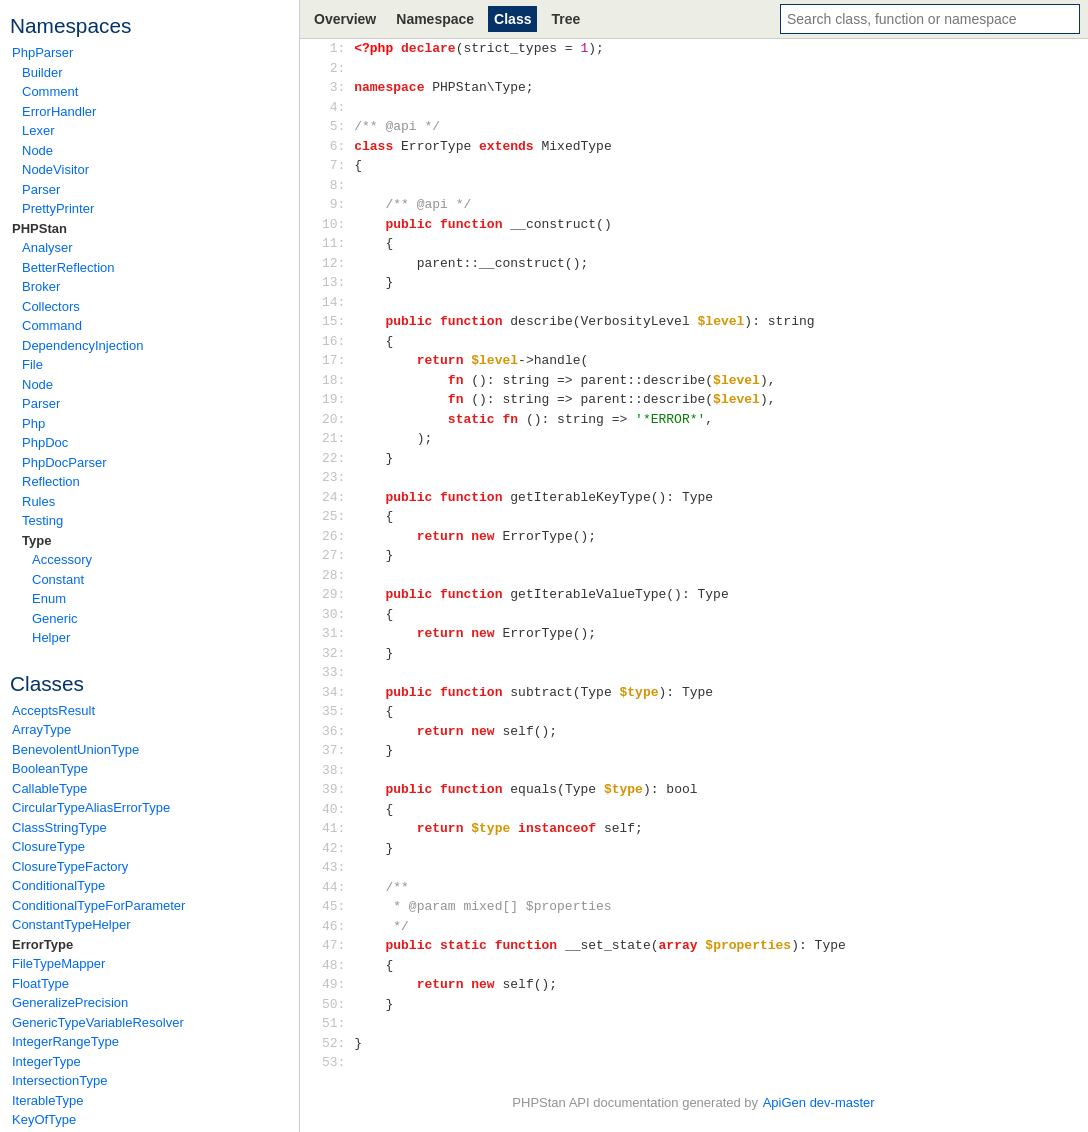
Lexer (38, 130)
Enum (49, 598)
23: (337, 477)
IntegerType (46, 1061)
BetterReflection (68, 267)
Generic (55, 618)
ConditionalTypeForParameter (98, 905)
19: (337, 399)
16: (337, 341)
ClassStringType (59, 827)
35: (337, 711)
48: (337, 965)
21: (337, 438)
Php (33, 423)
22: (337, 458)
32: (337, 653)
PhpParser (42, 52)
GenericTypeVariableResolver (98, 1022)
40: (337, 809)
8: (337, 185)
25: (337, 516)
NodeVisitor (55, 169)
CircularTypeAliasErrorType (91, 807)
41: (337, 828)
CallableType (49, 788)
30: (337, 614)
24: (337, 497)
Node (37, 150)
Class (512, 19)
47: (337, 945)
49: (337, 984)
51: (337, 1023)
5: (337, 126)
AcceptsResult (53, 710)
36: (337, 731)
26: (337, 536)
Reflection (51, 481)
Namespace (435, 19)
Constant (58, 579)
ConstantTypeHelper (71, 924)
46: (337, 926)
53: (337, 1062)
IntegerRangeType (65, 1041)
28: (337, 575)
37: (337, 750)
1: (337, 48)
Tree (565, 19)
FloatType (40, 983)
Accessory (62, 559)
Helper (51, 637)
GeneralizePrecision (70, 1002)
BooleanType (50, 768)
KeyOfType (44, 1119)
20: (337, 419)
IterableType (48, 1100)
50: (337, 1004)
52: (337, 1043)
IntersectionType (59, 1080)
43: (337, 867)
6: (337, 146)
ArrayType (41, 729)
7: (337, 165)
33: (337, 672)
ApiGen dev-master (819, 1102)
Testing (42, 520)
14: (337, 302)
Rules (38, 501)
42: (337, 848)
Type (36, 540)
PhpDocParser (64, 462)
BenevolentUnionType (75, 749)
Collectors (51, 306)
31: (337, 633)
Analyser (47, 247)
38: (337, 770)
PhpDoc (45, 442)
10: (337, 224)
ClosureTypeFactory (70, 866)
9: (337, 204)
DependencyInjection (82, 345)
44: (337, 887)
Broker (41, 286)
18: (337, 380)
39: (337, 789)
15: (337, 321)
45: (337, 906)
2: (337, 68)
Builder (42, 72)
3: (337, 87)
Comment (50, 91)
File (32, 364)
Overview (345, 19)
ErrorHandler (59, 111)
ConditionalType (58, 885)
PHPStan (39, 228)
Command (52, 325)
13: (337, 282)
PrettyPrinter (58, 208)
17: (337, 360)
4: (337, 107)
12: (337, 263)
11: (337, 243)
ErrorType (42, 944)
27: (337, 555)
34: (337, 692)
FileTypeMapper (58, 963)
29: (337, 594)
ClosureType (48, 846)
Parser (41, 189)
